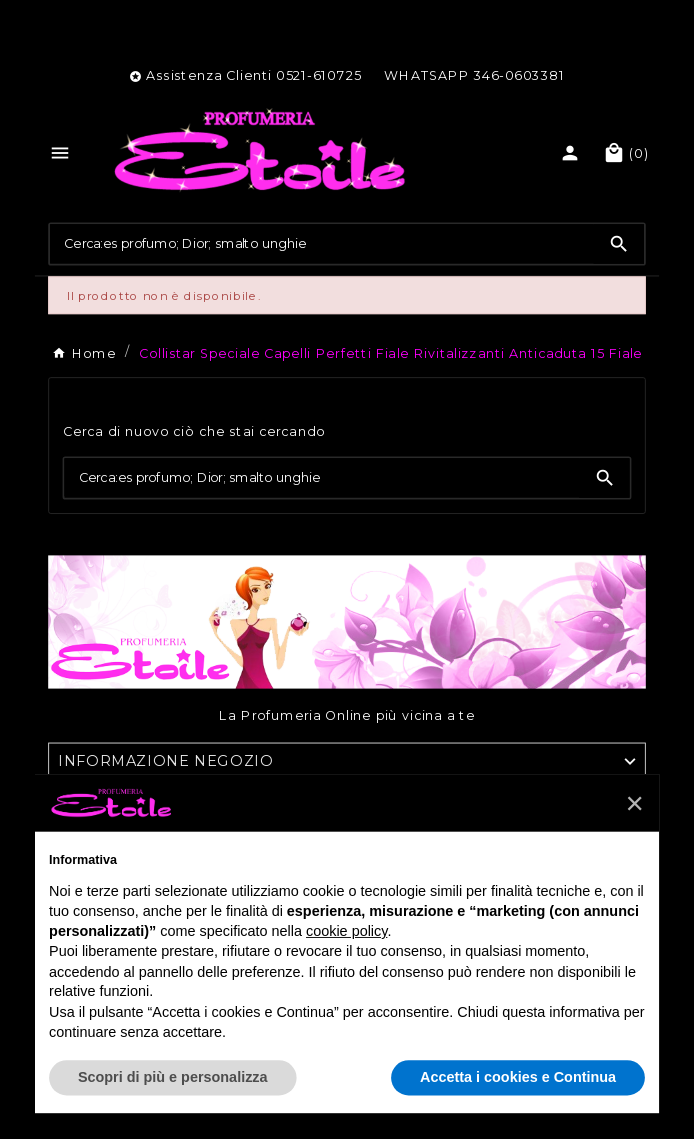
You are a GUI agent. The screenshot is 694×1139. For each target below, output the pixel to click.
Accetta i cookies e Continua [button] (518, 1077)
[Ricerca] (322, 243)
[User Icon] (572, 153)
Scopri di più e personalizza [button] (173, 1077)
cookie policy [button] (346, 931)
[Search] (619, 244)
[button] (634, 802)
